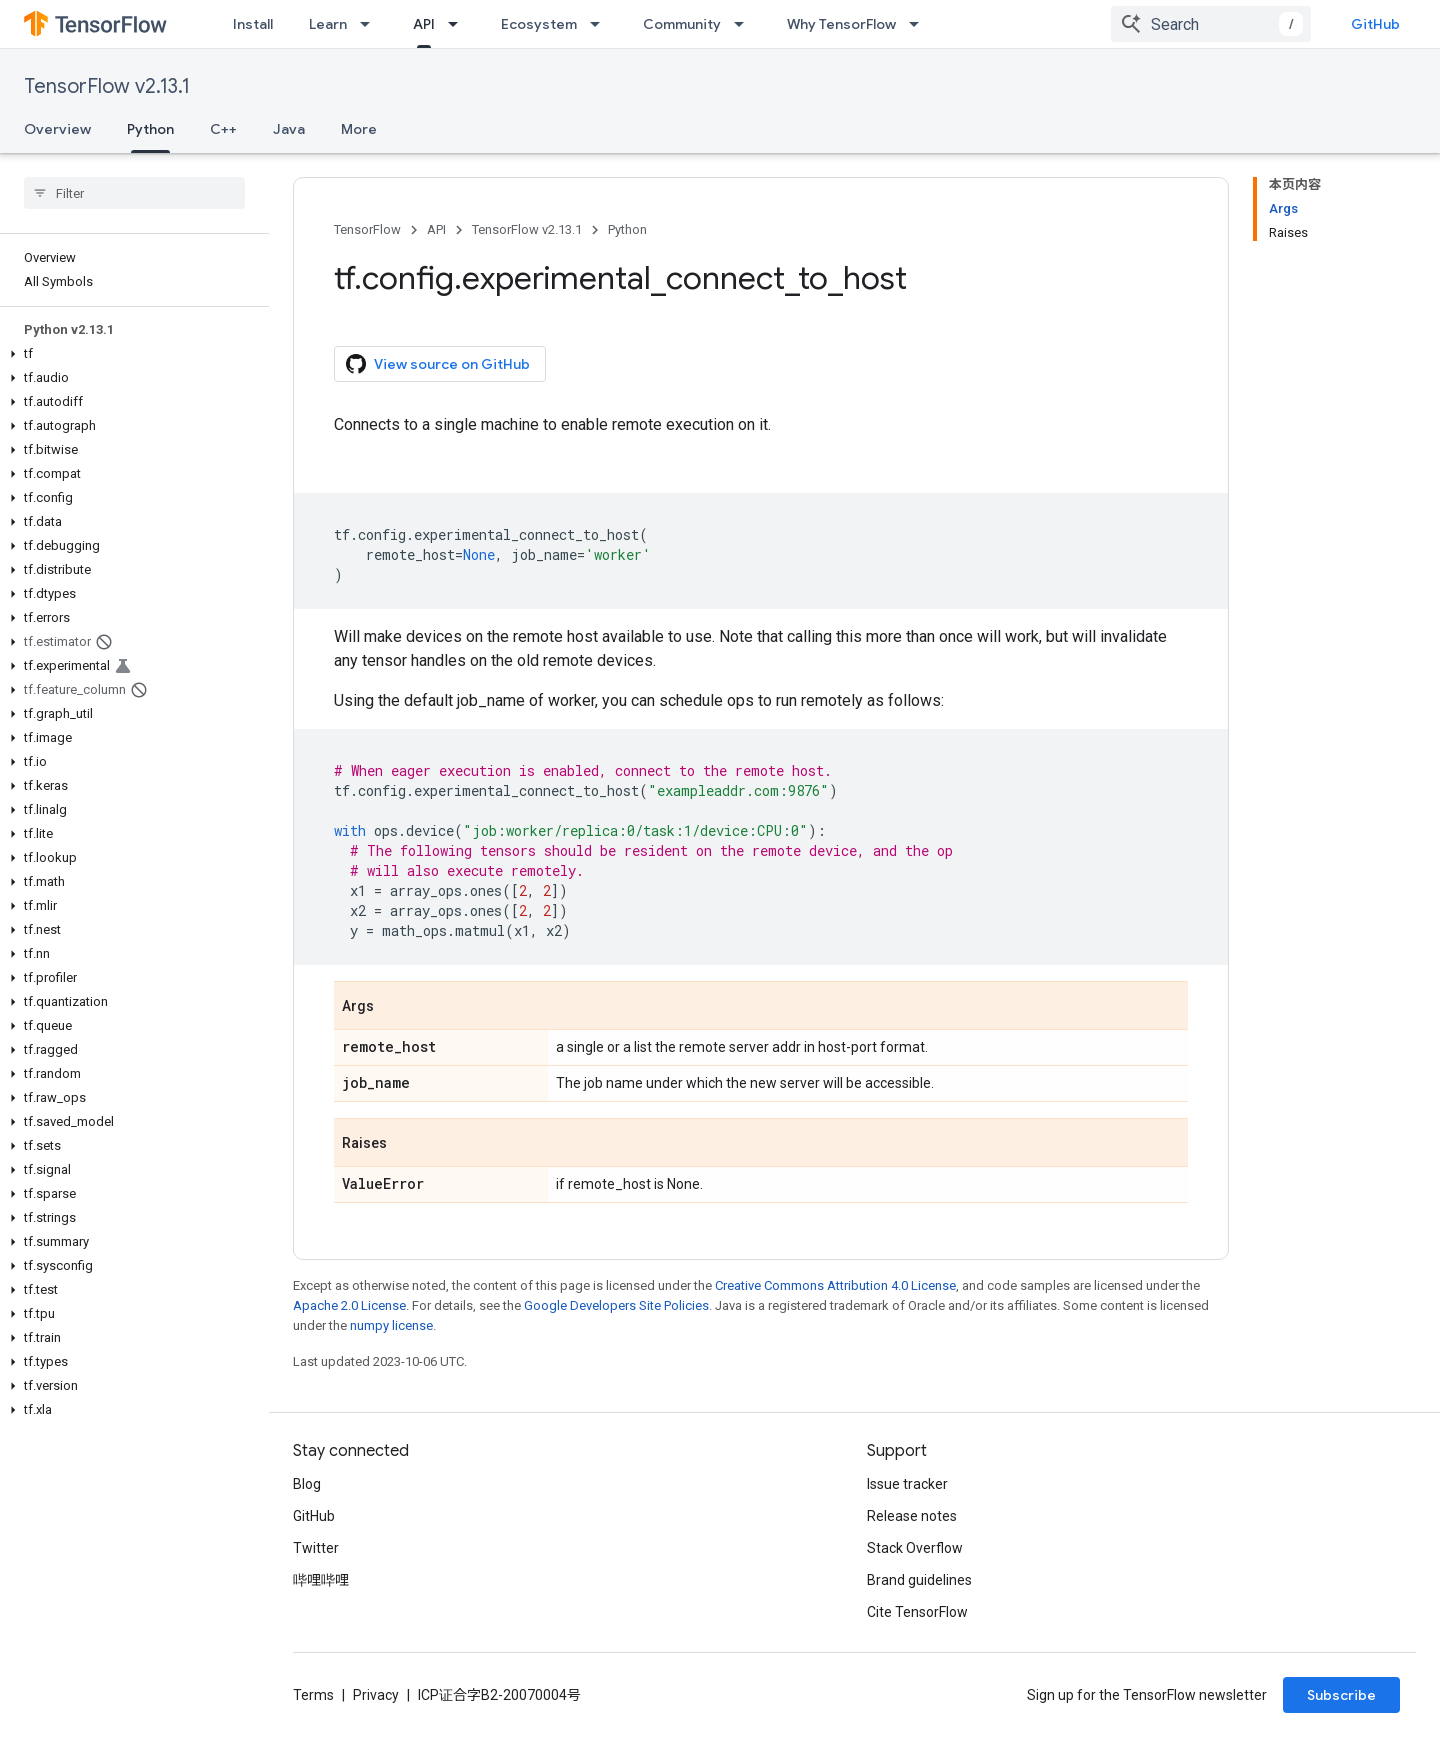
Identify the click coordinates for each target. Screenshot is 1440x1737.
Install (253, 24)
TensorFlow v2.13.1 (107, 86)
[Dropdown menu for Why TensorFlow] (920, 24)
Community (682, 24)
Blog (307, 1484)
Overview (57, 129)
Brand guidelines (919, 1580)
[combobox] (1211, 24)
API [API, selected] (424, 24)
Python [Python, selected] (150, 129)
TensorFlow (367, 229)
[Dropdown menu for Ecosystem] (601, 24)
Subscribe (1341, 1695)
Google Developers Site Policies (616, 1305)
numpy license (391, 1325)
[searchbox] (134, 193)
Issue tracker (907, 1484)
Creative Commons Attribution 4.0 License (835, 1285)
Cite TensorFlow (917, 1612)
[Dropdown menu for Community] (745, 24)
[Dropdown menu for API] (459, 24)
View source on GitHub (438, 364)
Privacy (376, 1695)
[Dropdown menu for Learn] (371, 24)
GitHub (1375, 24)
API (436, 229)
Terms (313, 1695)
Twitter (316, 1548)
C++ (223, 129)
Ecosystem (539, 24)
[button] (130, 354)
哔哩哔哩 (321, 1580)
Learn (328, 24)
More (359, 129)
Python (627, 229)
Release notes (912, 1516)
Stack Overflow (915, 1548)
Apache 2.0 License (349, 1305)
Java (289, 129)
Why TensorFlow (841, 24)
